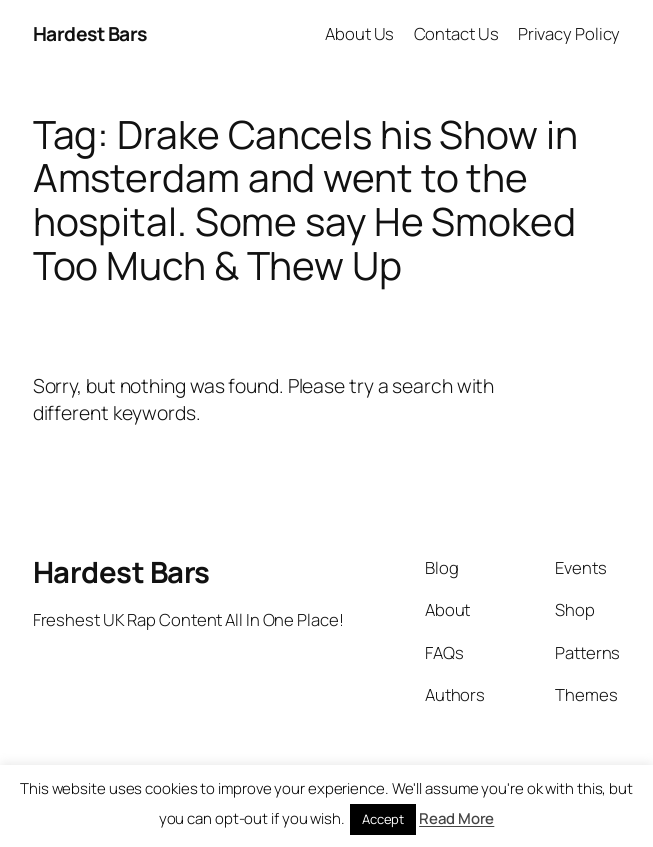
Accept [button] (383, 819)
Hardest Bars (90, 33)
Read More (456, 818)
